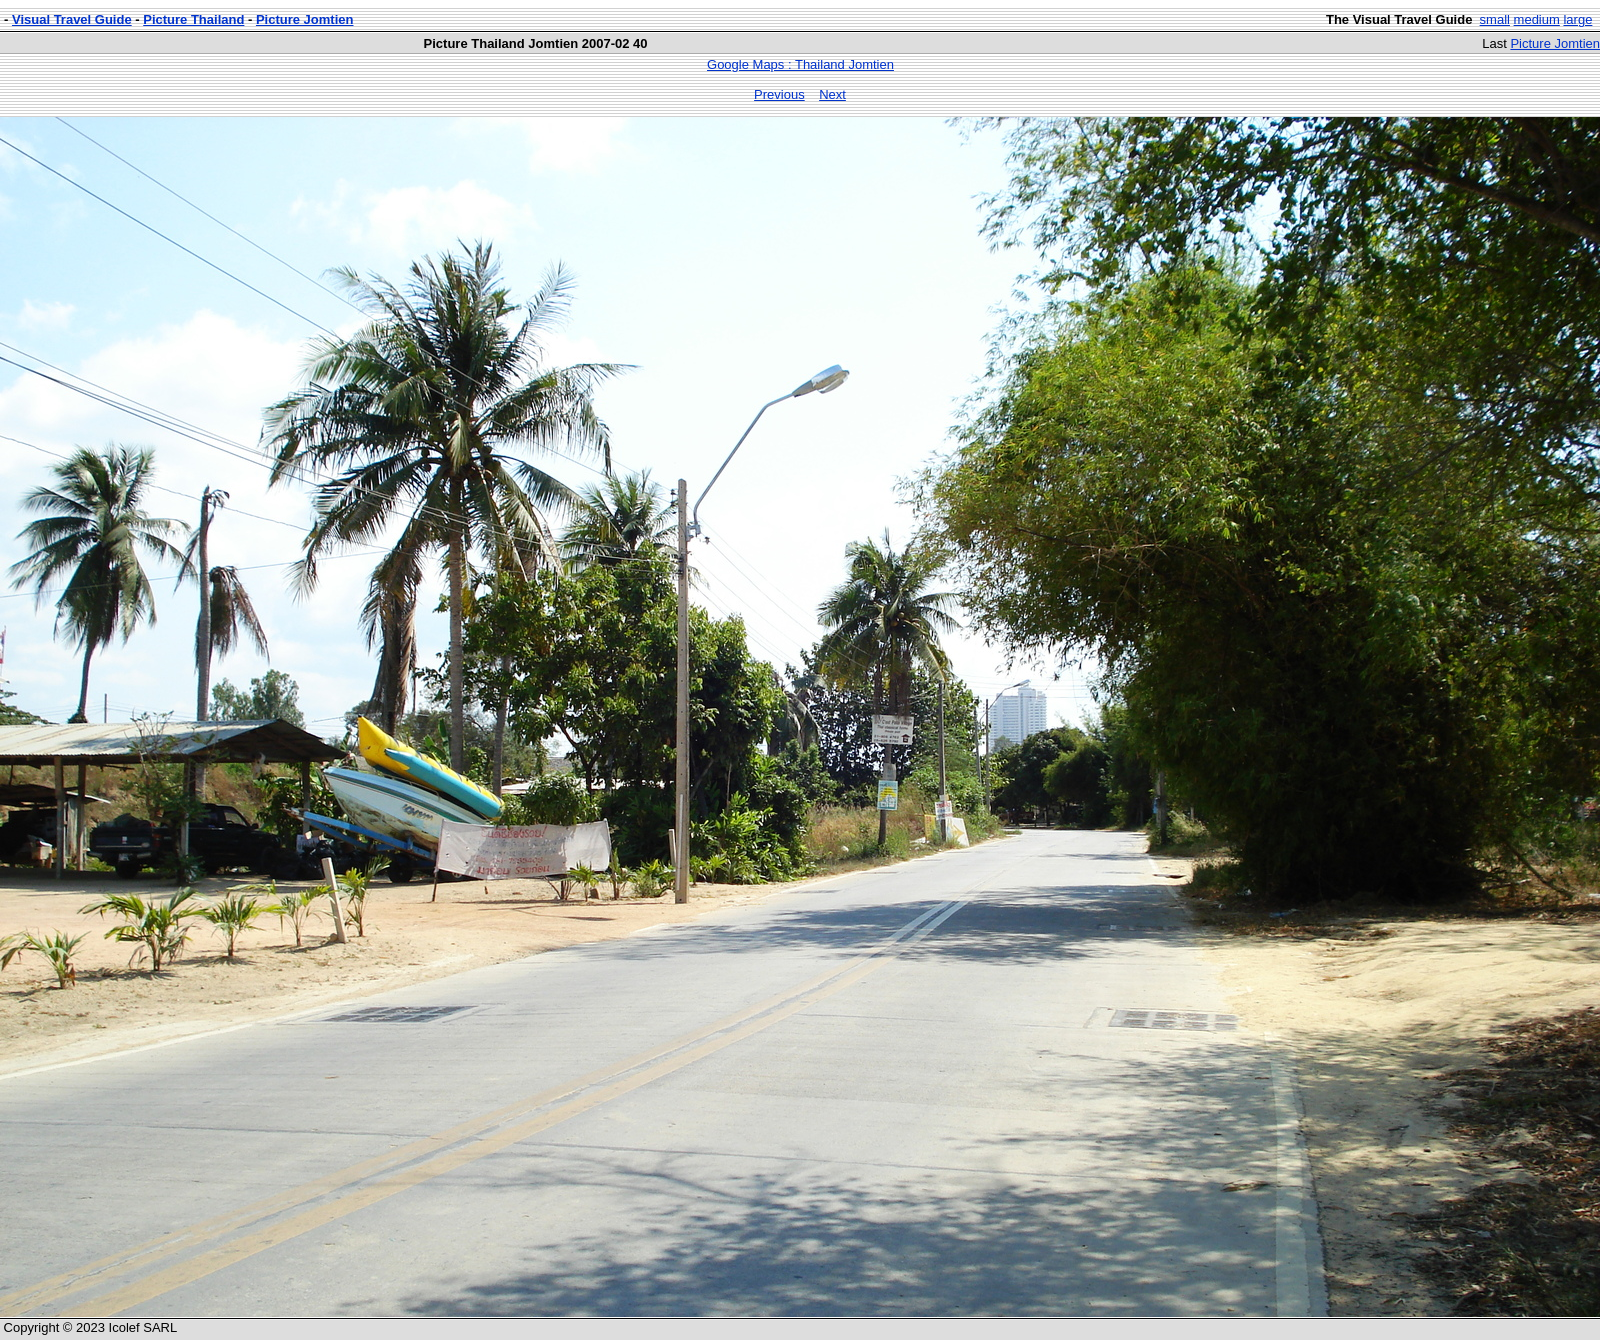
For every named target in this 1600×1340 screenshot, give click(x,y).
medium (1537, 19)
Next (832, 94)
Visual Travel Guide (72, 19)
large (1577, 19)
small (1495, 19)
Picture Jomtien (305, 19)
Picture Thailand (193, 19)
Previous (779, 94)
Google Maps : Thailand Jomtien (800, 64)
